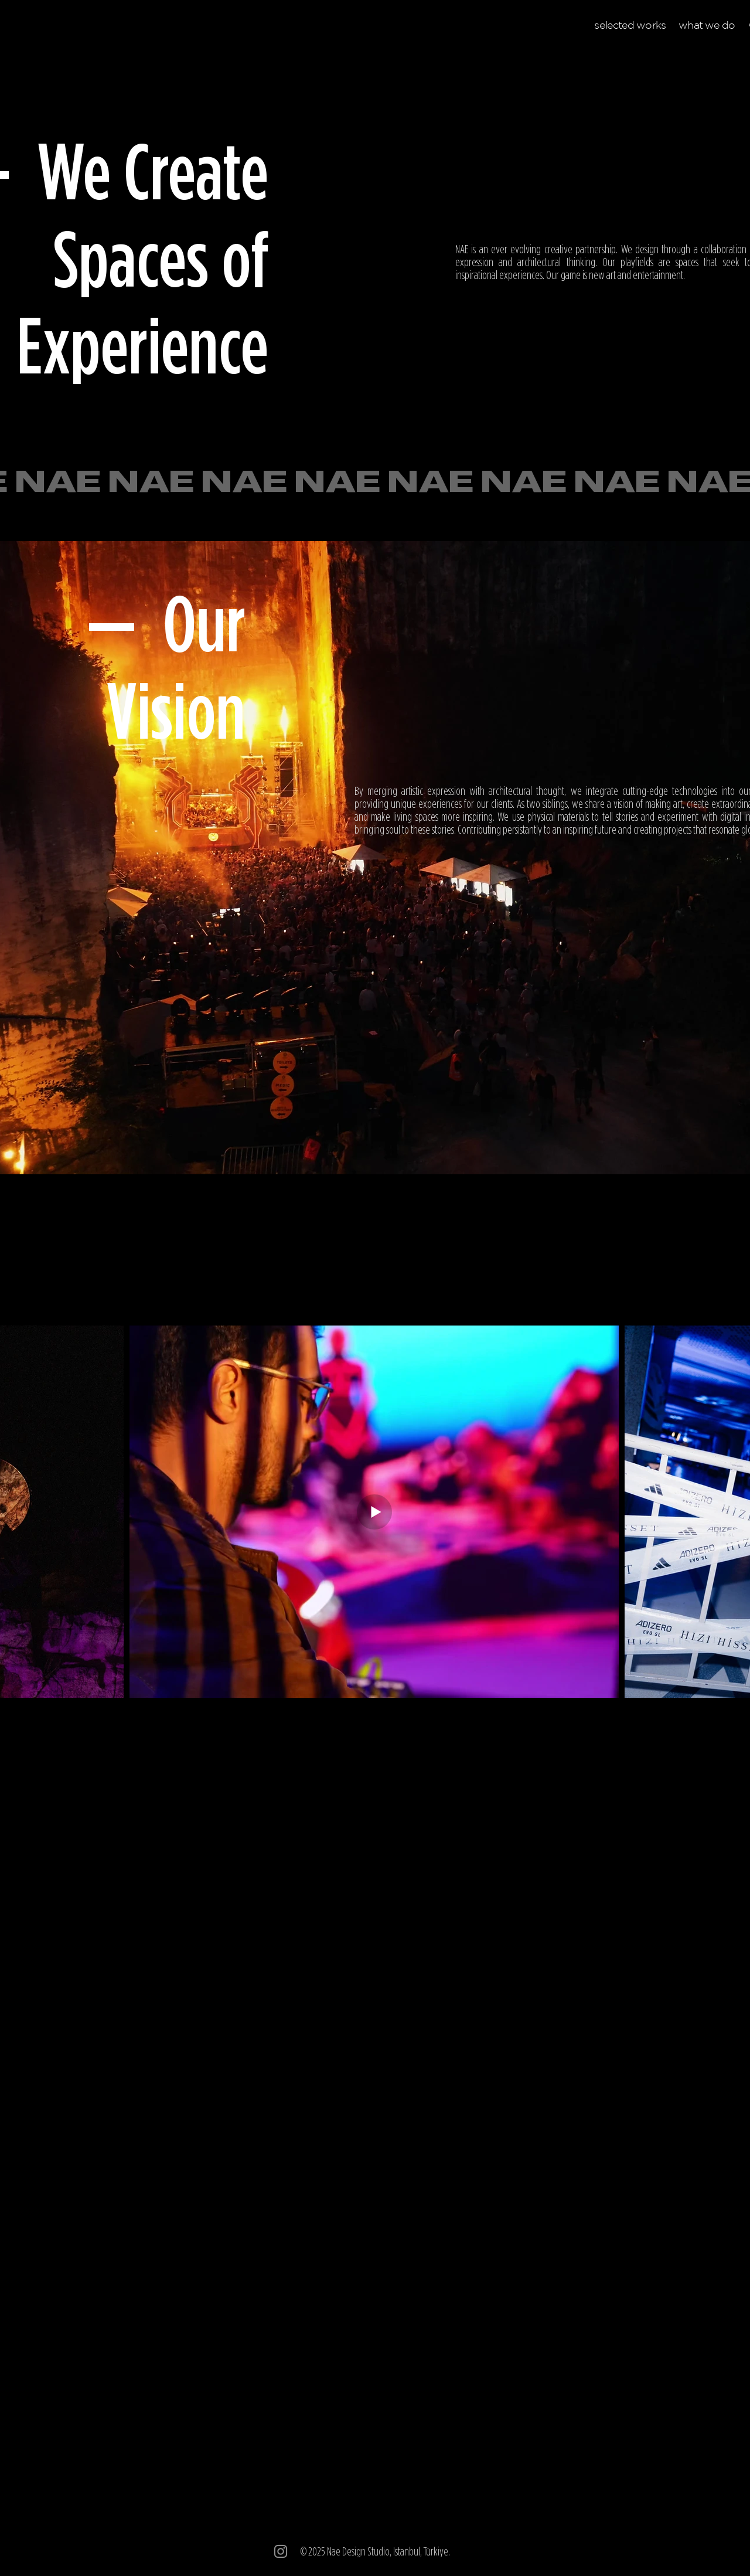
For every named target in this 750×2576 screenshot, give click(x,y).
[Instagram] (280, 2551)
